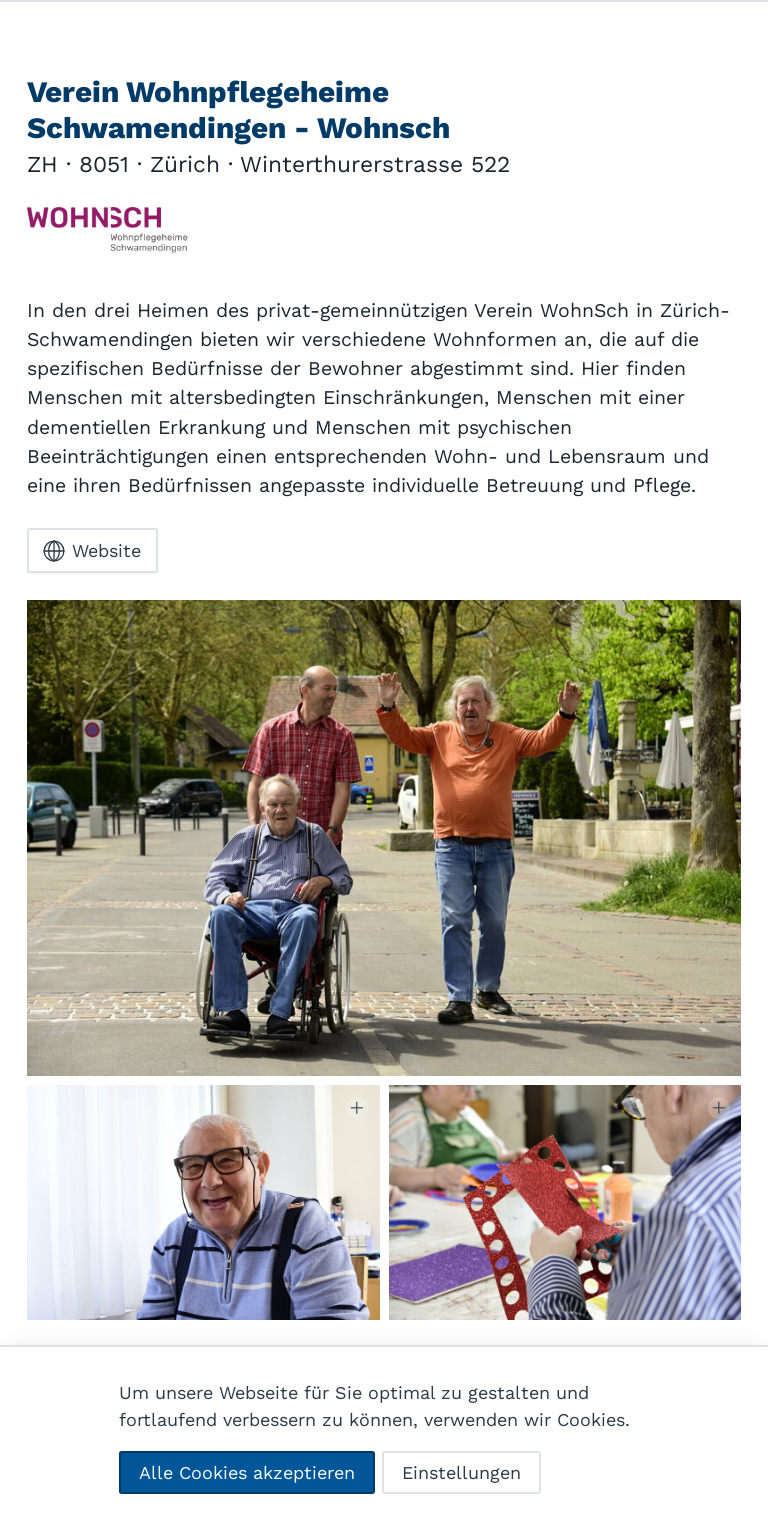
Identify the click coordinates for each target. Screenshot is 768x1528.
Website (92, 551)
